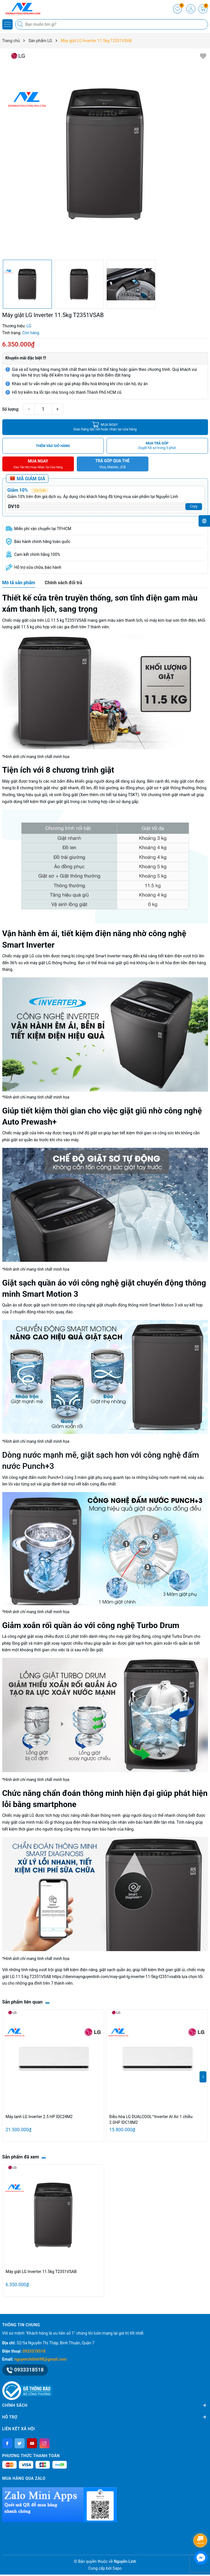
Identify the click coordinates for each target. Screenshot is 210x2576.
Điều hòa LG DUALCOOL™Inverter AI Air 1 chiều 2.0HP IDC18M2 (151, 2119)
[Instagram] (45, 2443)
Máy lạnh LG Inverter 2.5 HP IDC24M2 (39, 2116)
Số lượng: (10, 409)
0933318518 (34, 2351)
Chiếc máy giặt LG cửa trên (26, 956)
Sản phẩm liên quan (22, 2002)
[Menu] (7, 24)
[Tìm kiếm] (21, 24)
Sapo (117, 2568)
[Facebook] (7, 2443)
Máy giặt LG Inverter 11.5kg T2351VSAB (41, 2271)
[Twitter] (20, 2443)
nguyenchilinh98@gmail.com (40, 2359)
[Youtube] (32, 2443)
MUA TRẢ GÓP (157, 445)
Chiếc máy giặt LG (18, 1815)
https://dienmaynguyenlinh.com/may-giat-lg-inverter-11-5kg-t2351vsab (115, 1976)
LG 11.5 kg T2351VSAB (65, 620)
